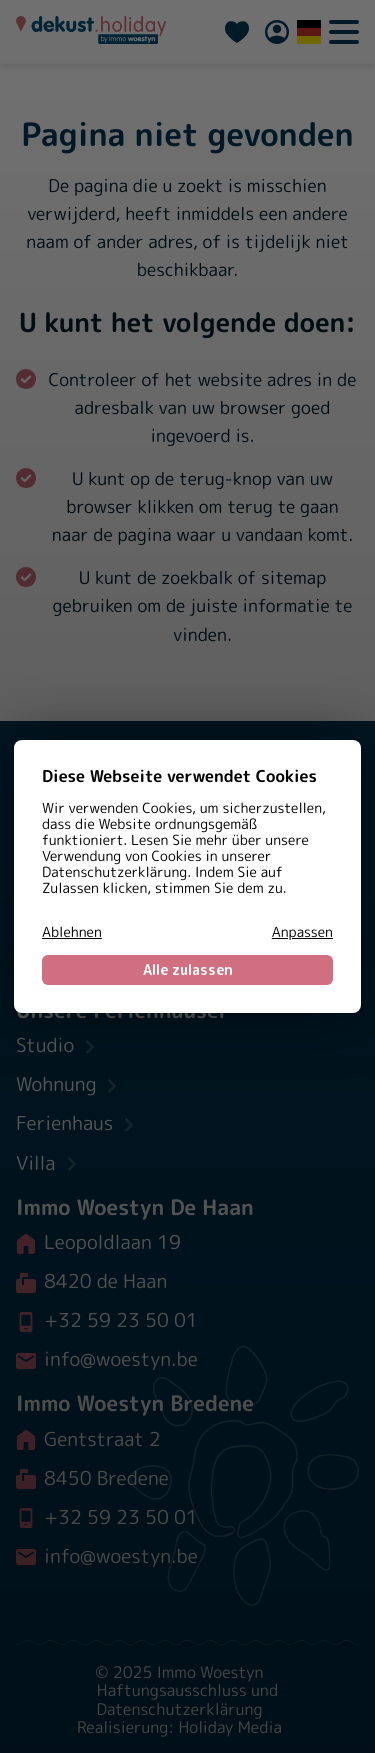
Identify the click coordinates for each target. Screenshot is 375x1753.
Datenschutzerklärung (114, 872)
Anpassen (302, 933)
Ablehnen (72, 933)
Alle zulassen (188, 969)
